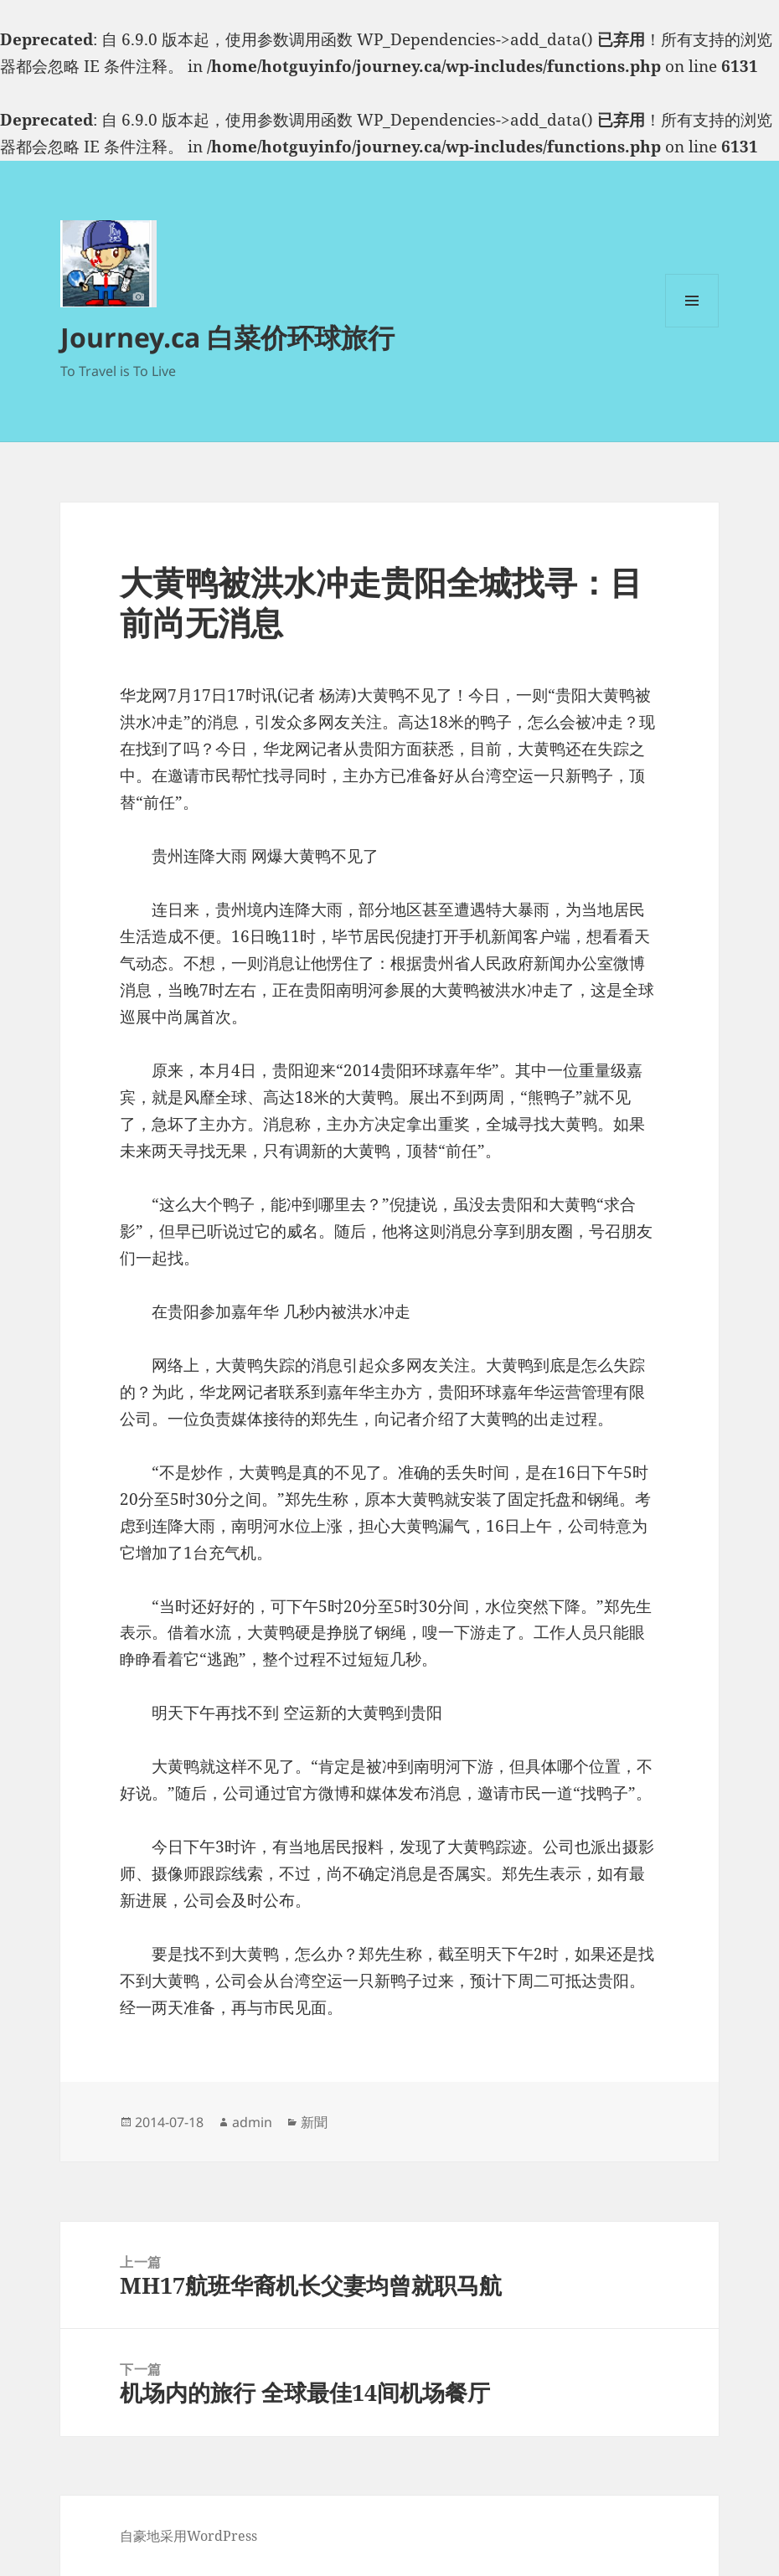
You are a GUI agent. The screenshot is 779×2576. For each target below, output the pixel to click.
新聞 (314, 2122)
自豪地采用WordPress (188, 2536)
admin (252, 2122)
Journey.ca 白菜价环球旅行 (227, 337)
